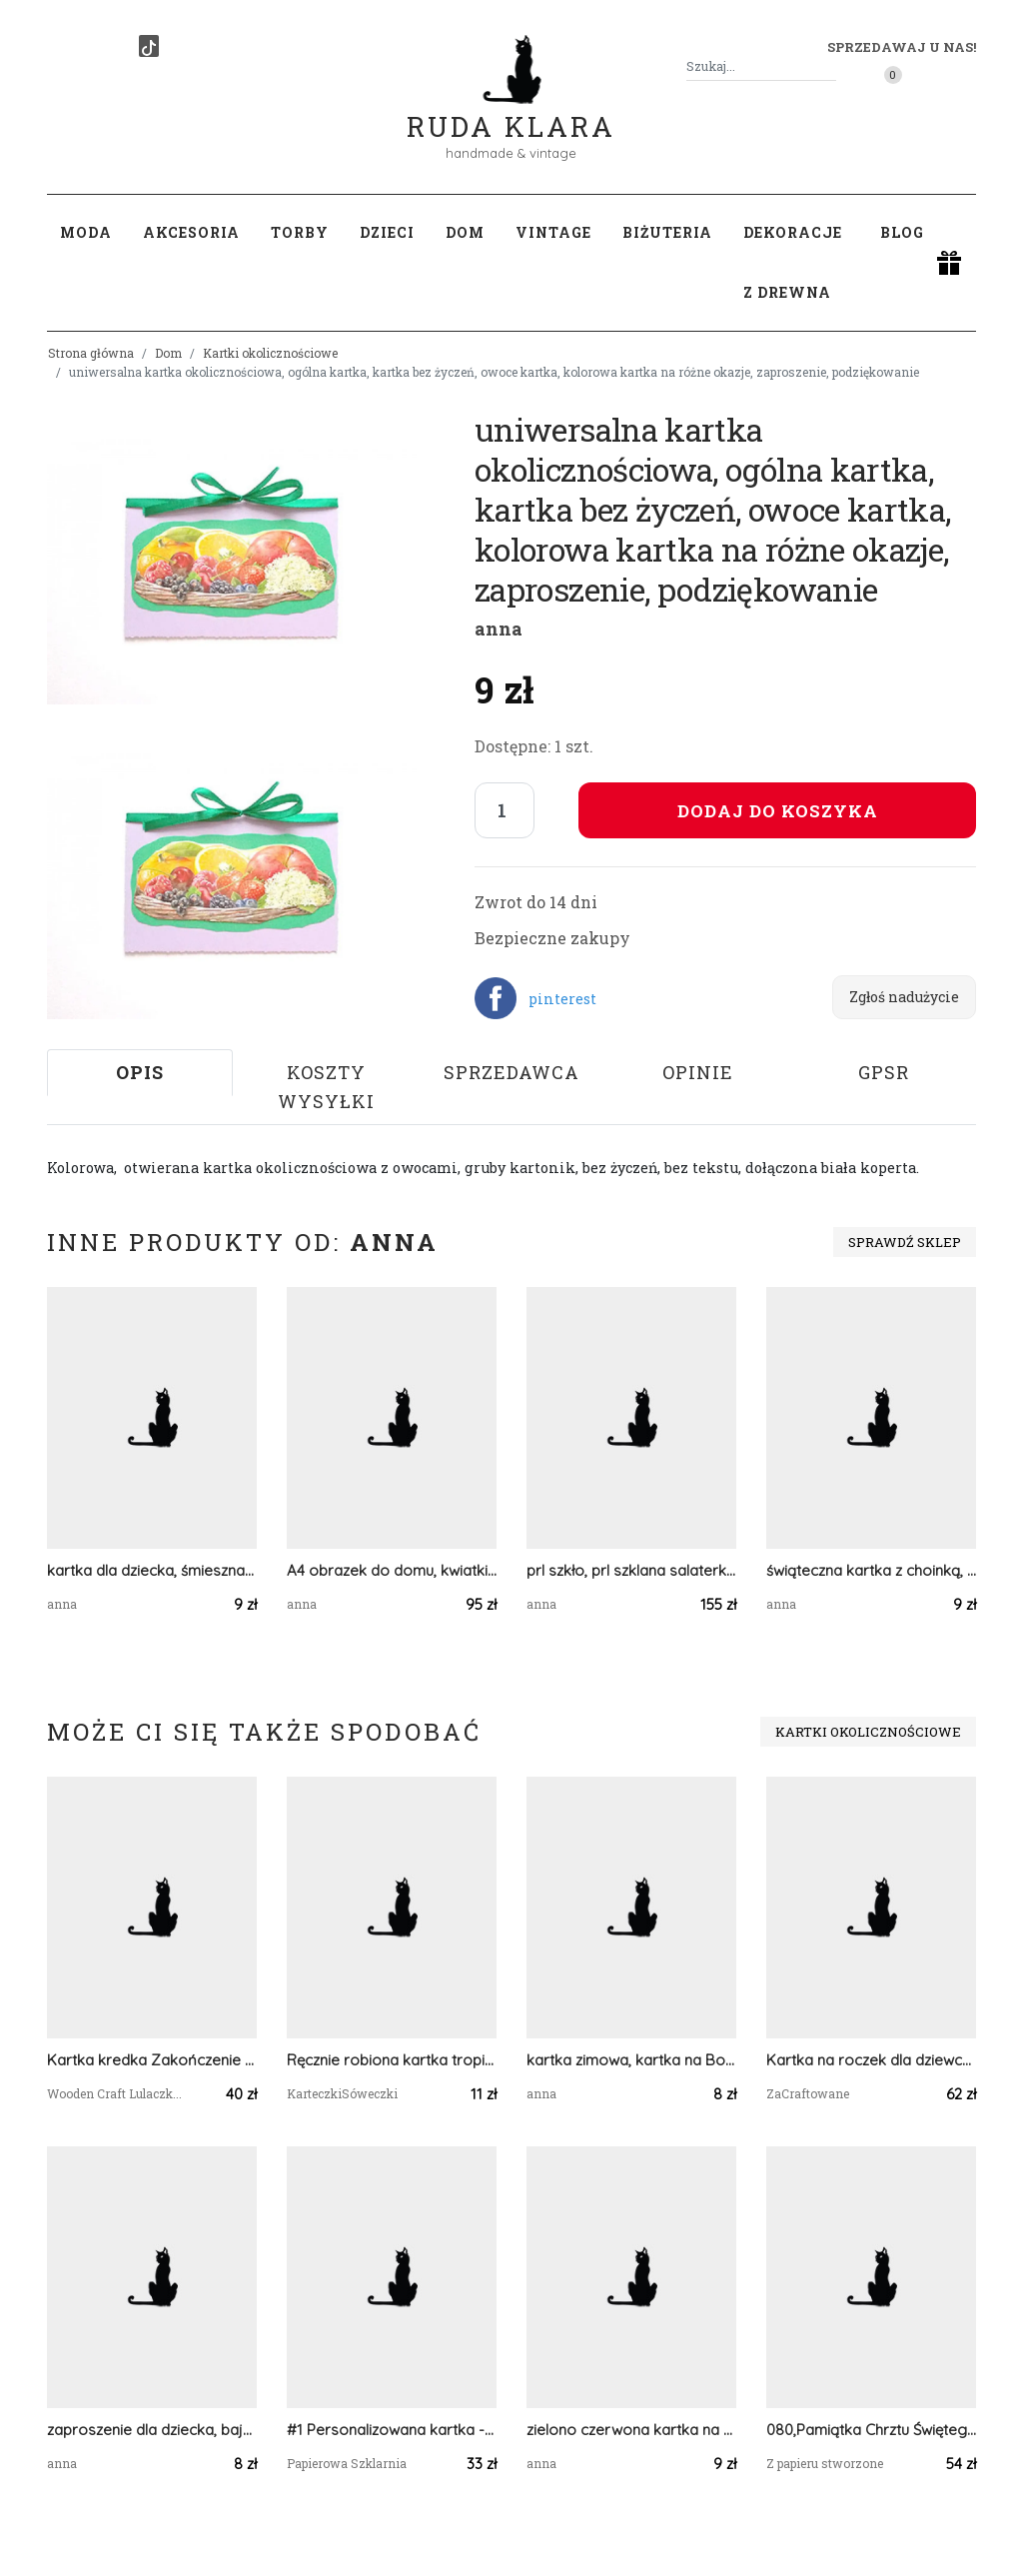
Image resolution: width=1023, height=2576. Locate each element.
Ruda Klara (511, 110)
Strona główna (91, 353)
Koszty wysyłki (326, 1086)
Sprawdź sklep (904, 1242)
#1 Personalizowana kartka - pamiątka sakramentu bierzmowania (392, 2429)
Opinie (697, 1072)
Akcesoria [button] (191, 232)
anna (498, 629)
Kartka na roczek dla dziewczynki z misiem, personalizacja (871, 2059)
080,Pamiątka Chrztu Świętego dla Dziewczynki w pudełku (871, 2429)
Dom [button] (465, 232)
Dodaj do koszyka (777, 810)
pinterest (562, 998)
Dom (168, 353)
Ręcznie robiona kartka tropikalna (392, 2059)
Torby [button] (300, 232)
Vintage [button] (553, 232)
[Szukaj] (828, 66)
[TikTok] (149, 46)
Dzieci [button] (387, 232)
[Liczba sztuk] (504, 810)
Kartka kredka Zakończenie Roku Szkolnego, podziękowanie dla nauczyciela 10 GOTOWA (152, 2059)
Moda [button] (86, 232)
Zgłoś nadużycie (904, 996)
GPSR (883, 1072)
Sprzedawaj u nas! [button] (901, 47)
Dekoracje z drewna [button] (792, 262)
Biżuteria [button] (667, 232)
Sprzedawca (511, 1072)
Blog (902, 232)
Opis (140, 1072)
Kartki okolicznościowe (270, 353)
